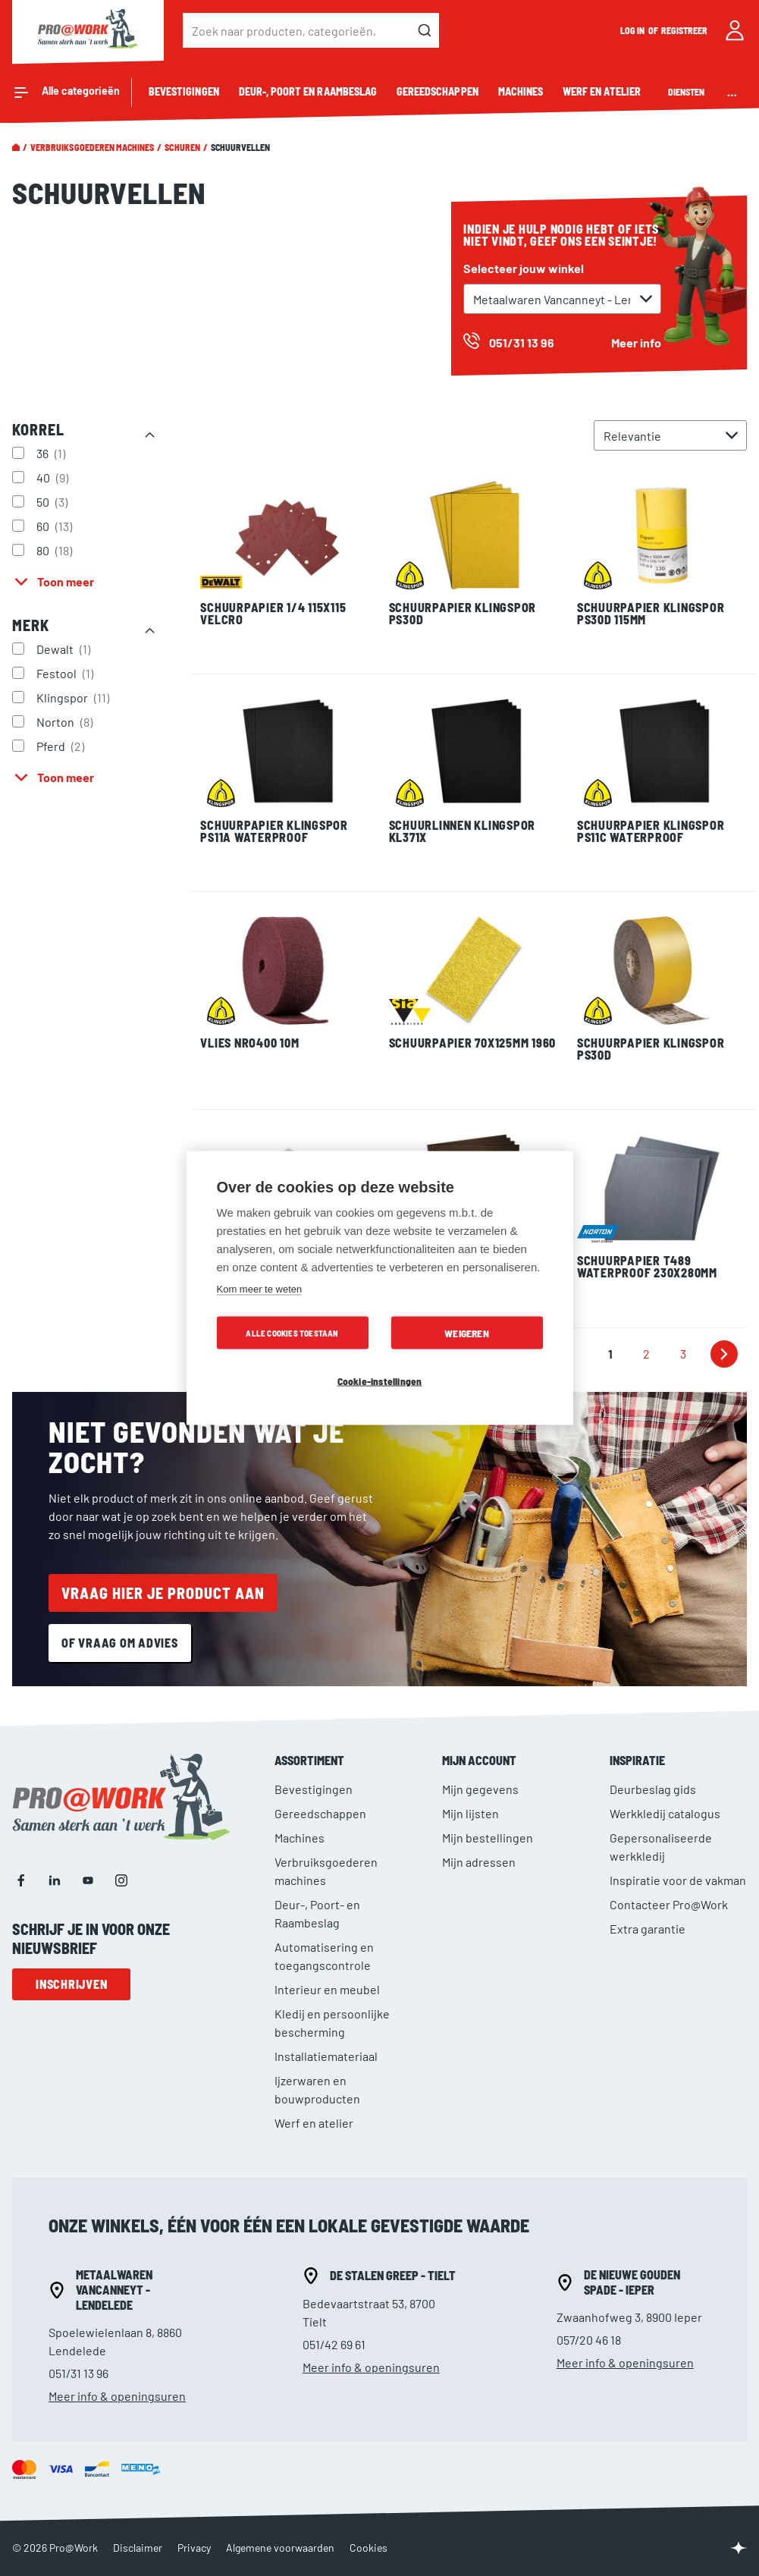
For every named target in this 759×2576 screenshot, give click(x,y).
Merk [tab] (30, 625)
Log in (633, 30)
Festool (66, 672)
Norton (66, 721)
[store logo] (88, 30)
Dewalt (65, 648)
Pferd (62, 745)
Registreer (684, 30)
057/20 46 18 (589, 2340)
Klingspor (74, 697)
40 (54, 477)
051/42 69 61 (334, 2344)
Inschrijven (71, 1984)
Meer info (636, 342)
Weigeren (466, 1333)
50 (53, 501)
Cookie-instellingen (379, 1380)
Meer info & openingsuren (117, 2396)
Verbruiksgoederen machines (92, 147)
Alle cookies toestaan (292, 1333)
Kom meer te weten (260, 1289)
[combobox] (311, 30)
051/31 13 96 (78, 2373)
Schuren (182, 147)
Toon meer (65, 581)
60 (56, 525)
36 (52, 452)
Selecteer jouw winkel (523, 268)
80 (56, 550)
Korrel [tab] (38, 429)
